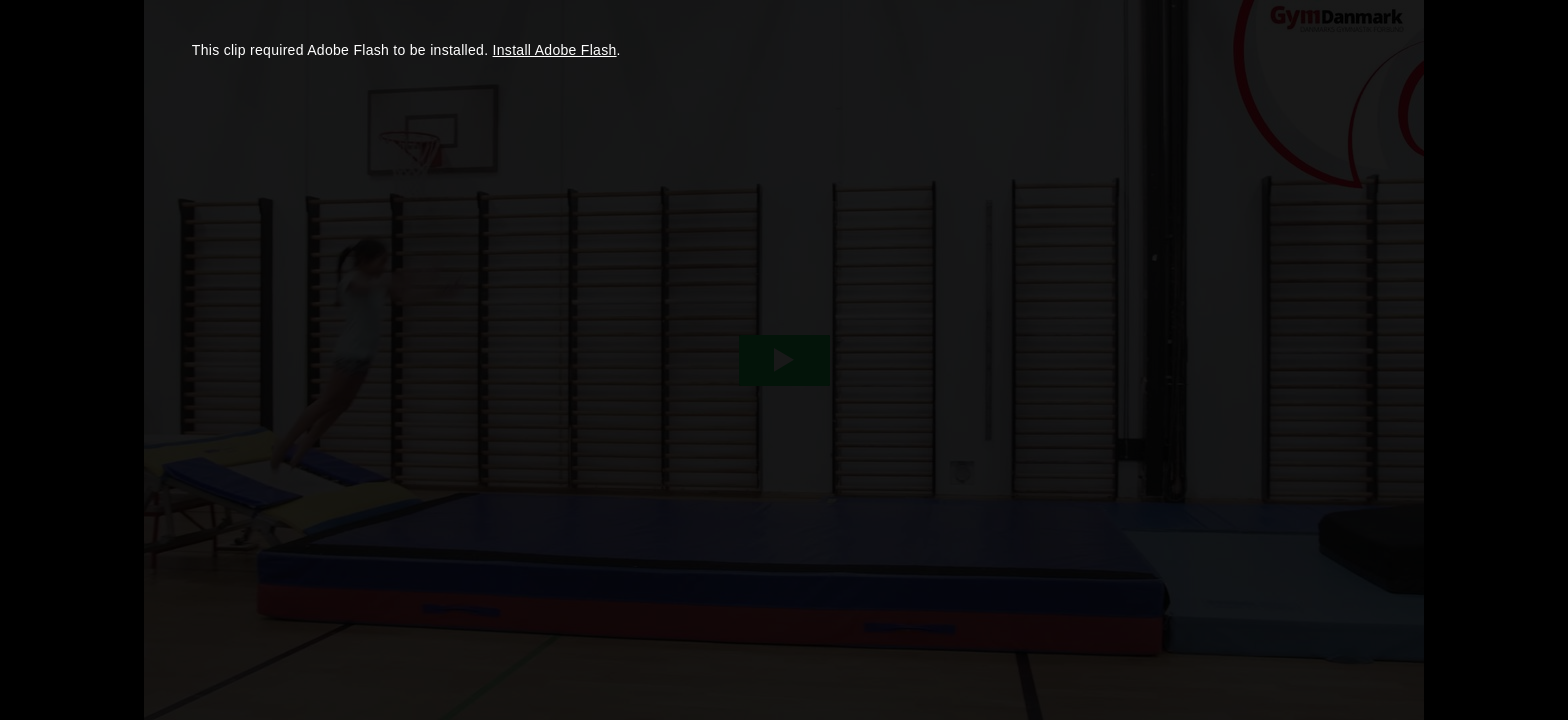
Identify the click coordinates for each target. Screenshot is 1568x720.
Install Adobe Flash (555, 50)
